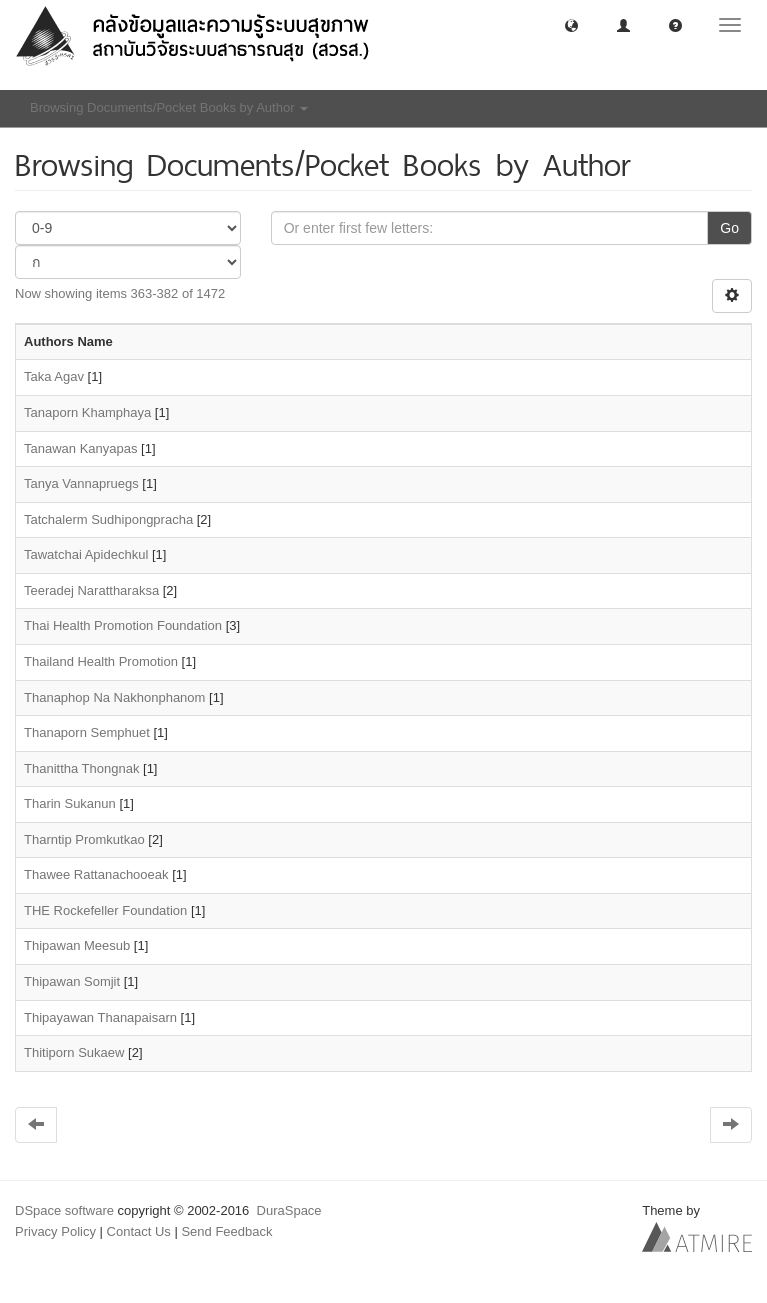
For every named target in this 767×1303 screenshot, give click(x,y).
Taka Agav (54, 376)
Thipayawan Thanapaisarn (100, 1017)
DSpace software (64, 1210)
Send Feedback (226, 1231)
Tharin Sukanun (70, 803)
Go (729, 228)
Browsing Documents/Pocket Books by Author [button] (169, 107)
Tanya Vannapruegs (81, 483)
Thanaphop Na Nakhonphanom (114, 697)
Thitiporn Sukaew (74, 1052)
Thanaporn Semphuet (87, 732)
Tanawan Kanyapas (80, 448)
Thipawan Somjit (72, 981)
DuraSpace (289, 1210)
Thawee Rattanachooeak (96, 874)
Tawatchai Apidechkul (86, 554)
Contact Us (139, 1231)
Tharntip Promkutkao (84, 839)
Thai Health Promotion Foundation (123, 625)
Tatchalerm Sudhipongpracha (108, 519)
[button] (571, 24)
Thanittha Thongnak (81, 768)
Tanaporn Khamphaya (87, 412)
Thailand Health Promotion (101, 661)
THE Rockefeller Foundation (105, 910)
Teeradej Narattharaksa (91, 590)
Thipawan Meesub (77, 945)
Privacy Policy (55, 1231)
